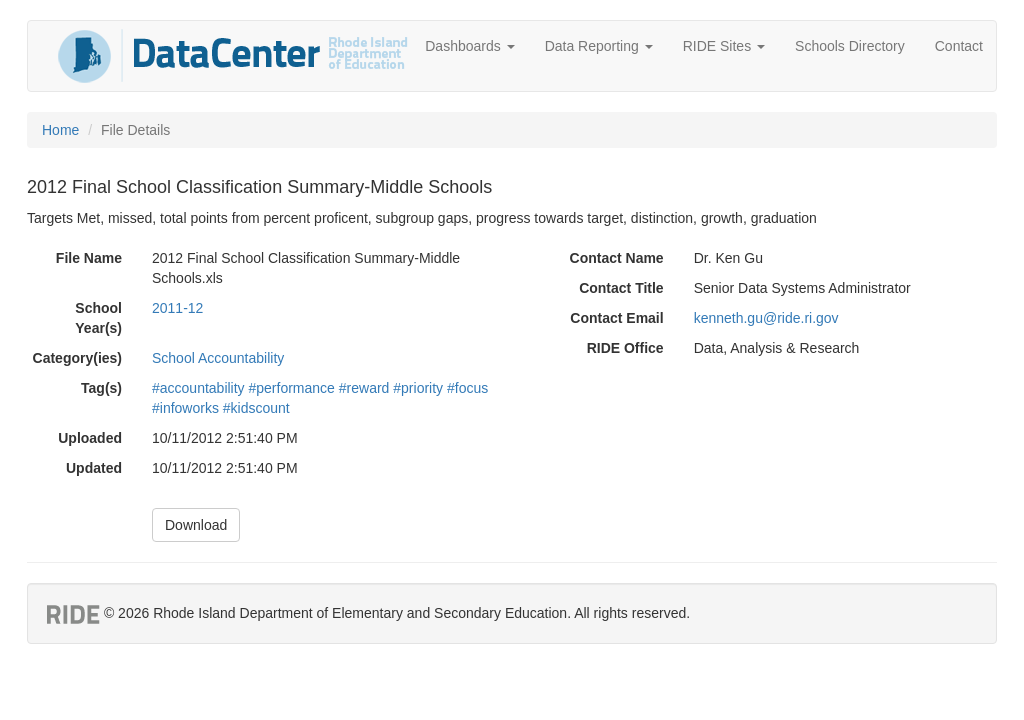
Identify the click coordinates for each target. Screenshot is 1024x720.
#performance (292, 388)
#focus (467, 388)
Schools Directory (850, 46)
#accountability (198, 388)
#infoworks (185, 408)
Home (60, 130)
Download (196, 525)
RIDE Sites (724, 46)
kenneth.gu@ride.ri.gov (766, 318)
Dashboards (469, 46)
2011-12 (177, 308)
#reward (364, 388)
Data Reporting (599, 46)
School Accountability (218, 358)
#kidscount (256, 408)
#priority (418, 388)
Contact (959, 46)
